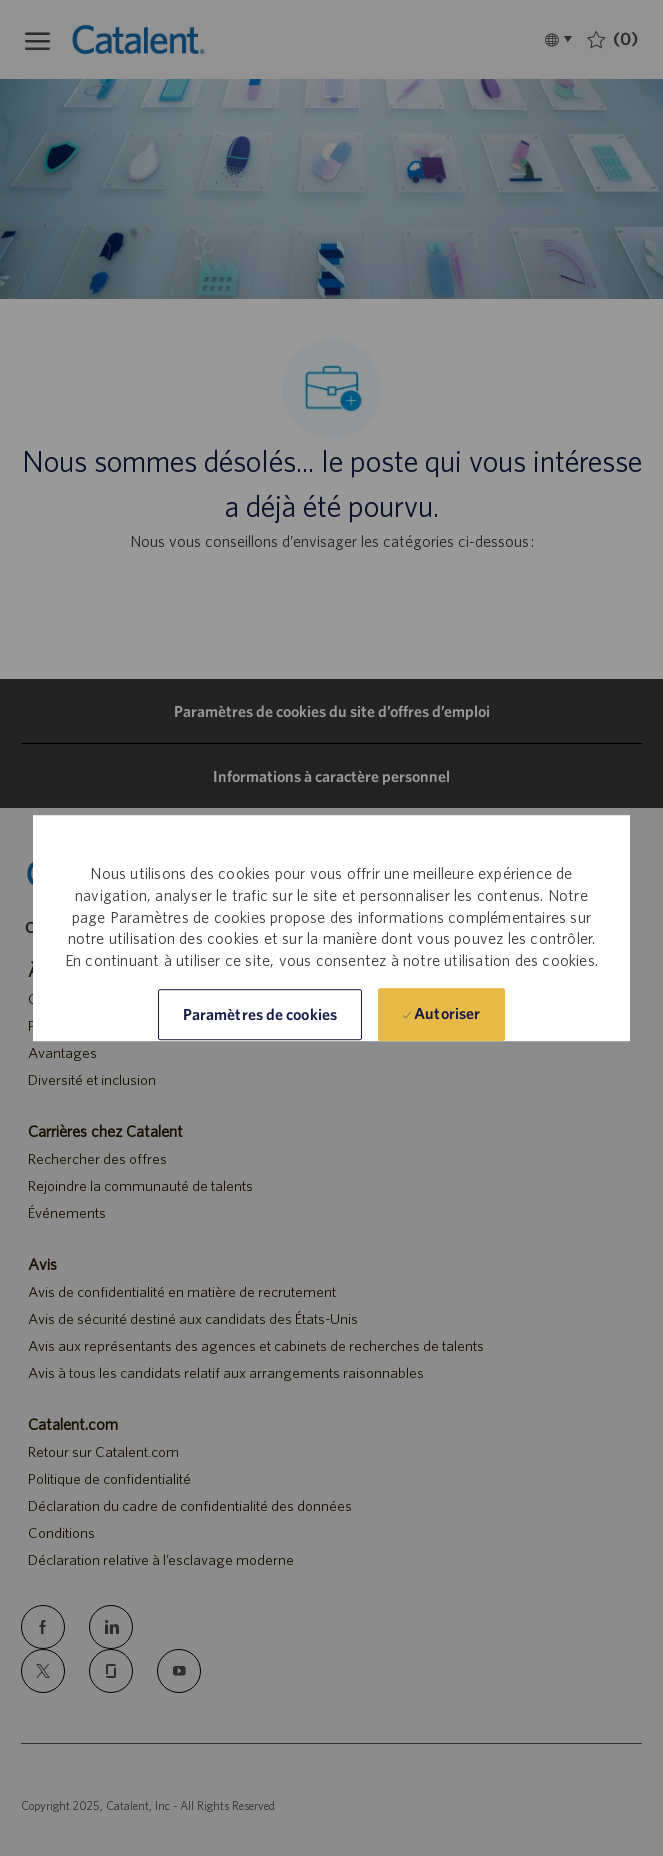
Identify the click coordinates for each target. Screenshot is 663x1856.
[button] (260, 1014)
